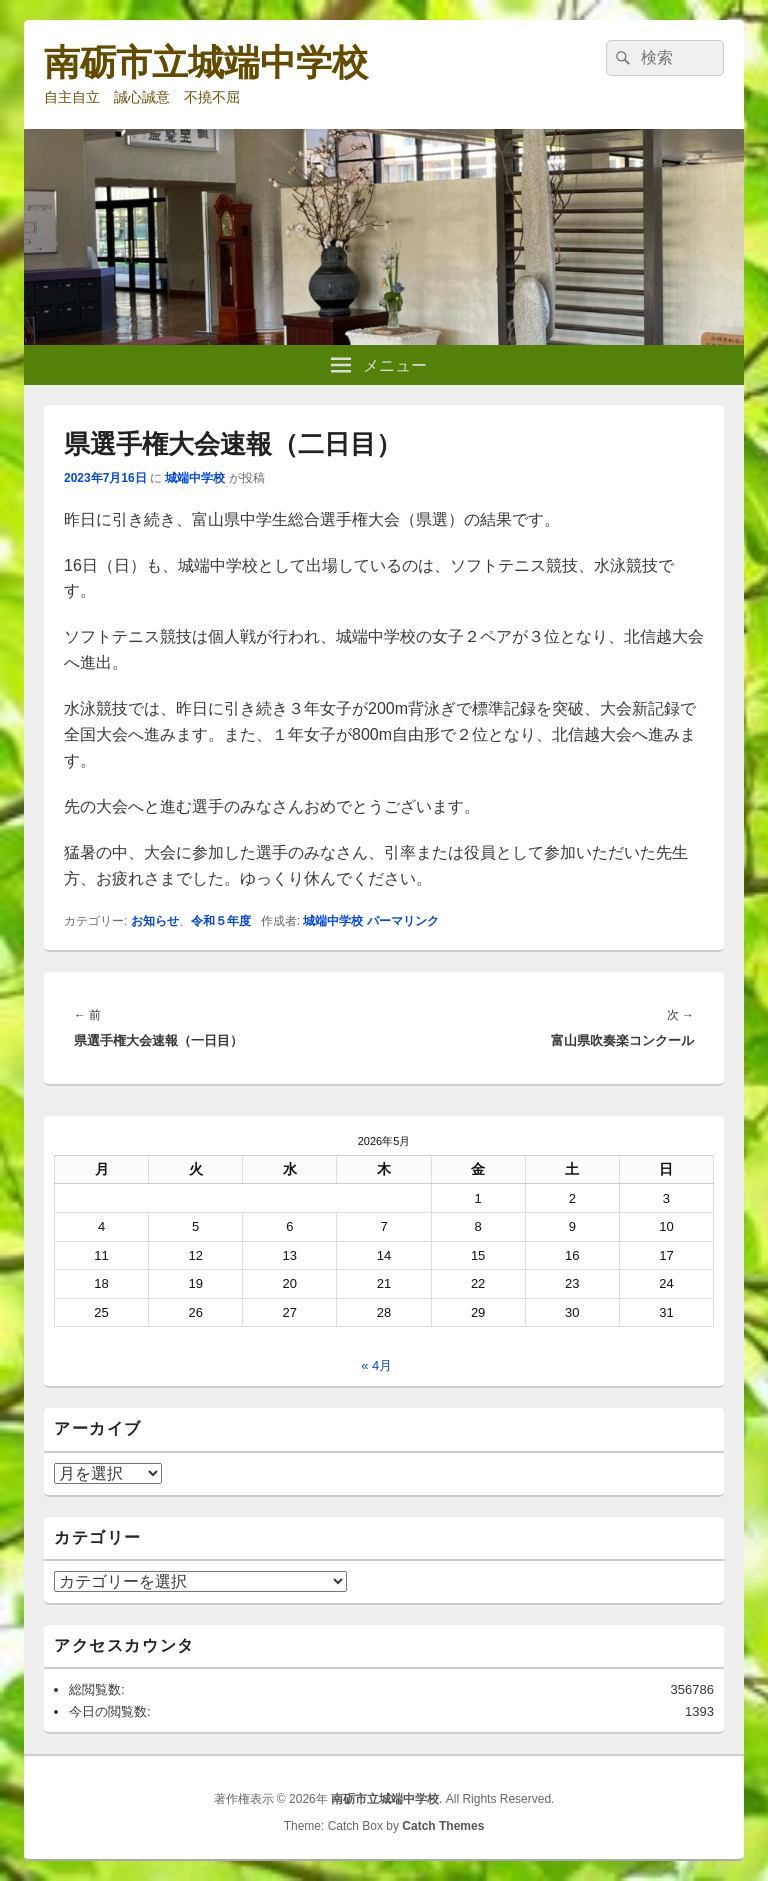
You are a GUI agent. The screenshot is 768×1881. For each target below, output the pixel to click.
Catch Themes (443, 1826)
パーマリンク (403, 921)
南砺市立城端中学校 (206, 62)
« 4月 (376, 1365)
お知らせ (155, 921)
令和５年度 (221, 921)
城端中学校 (195, 478)
